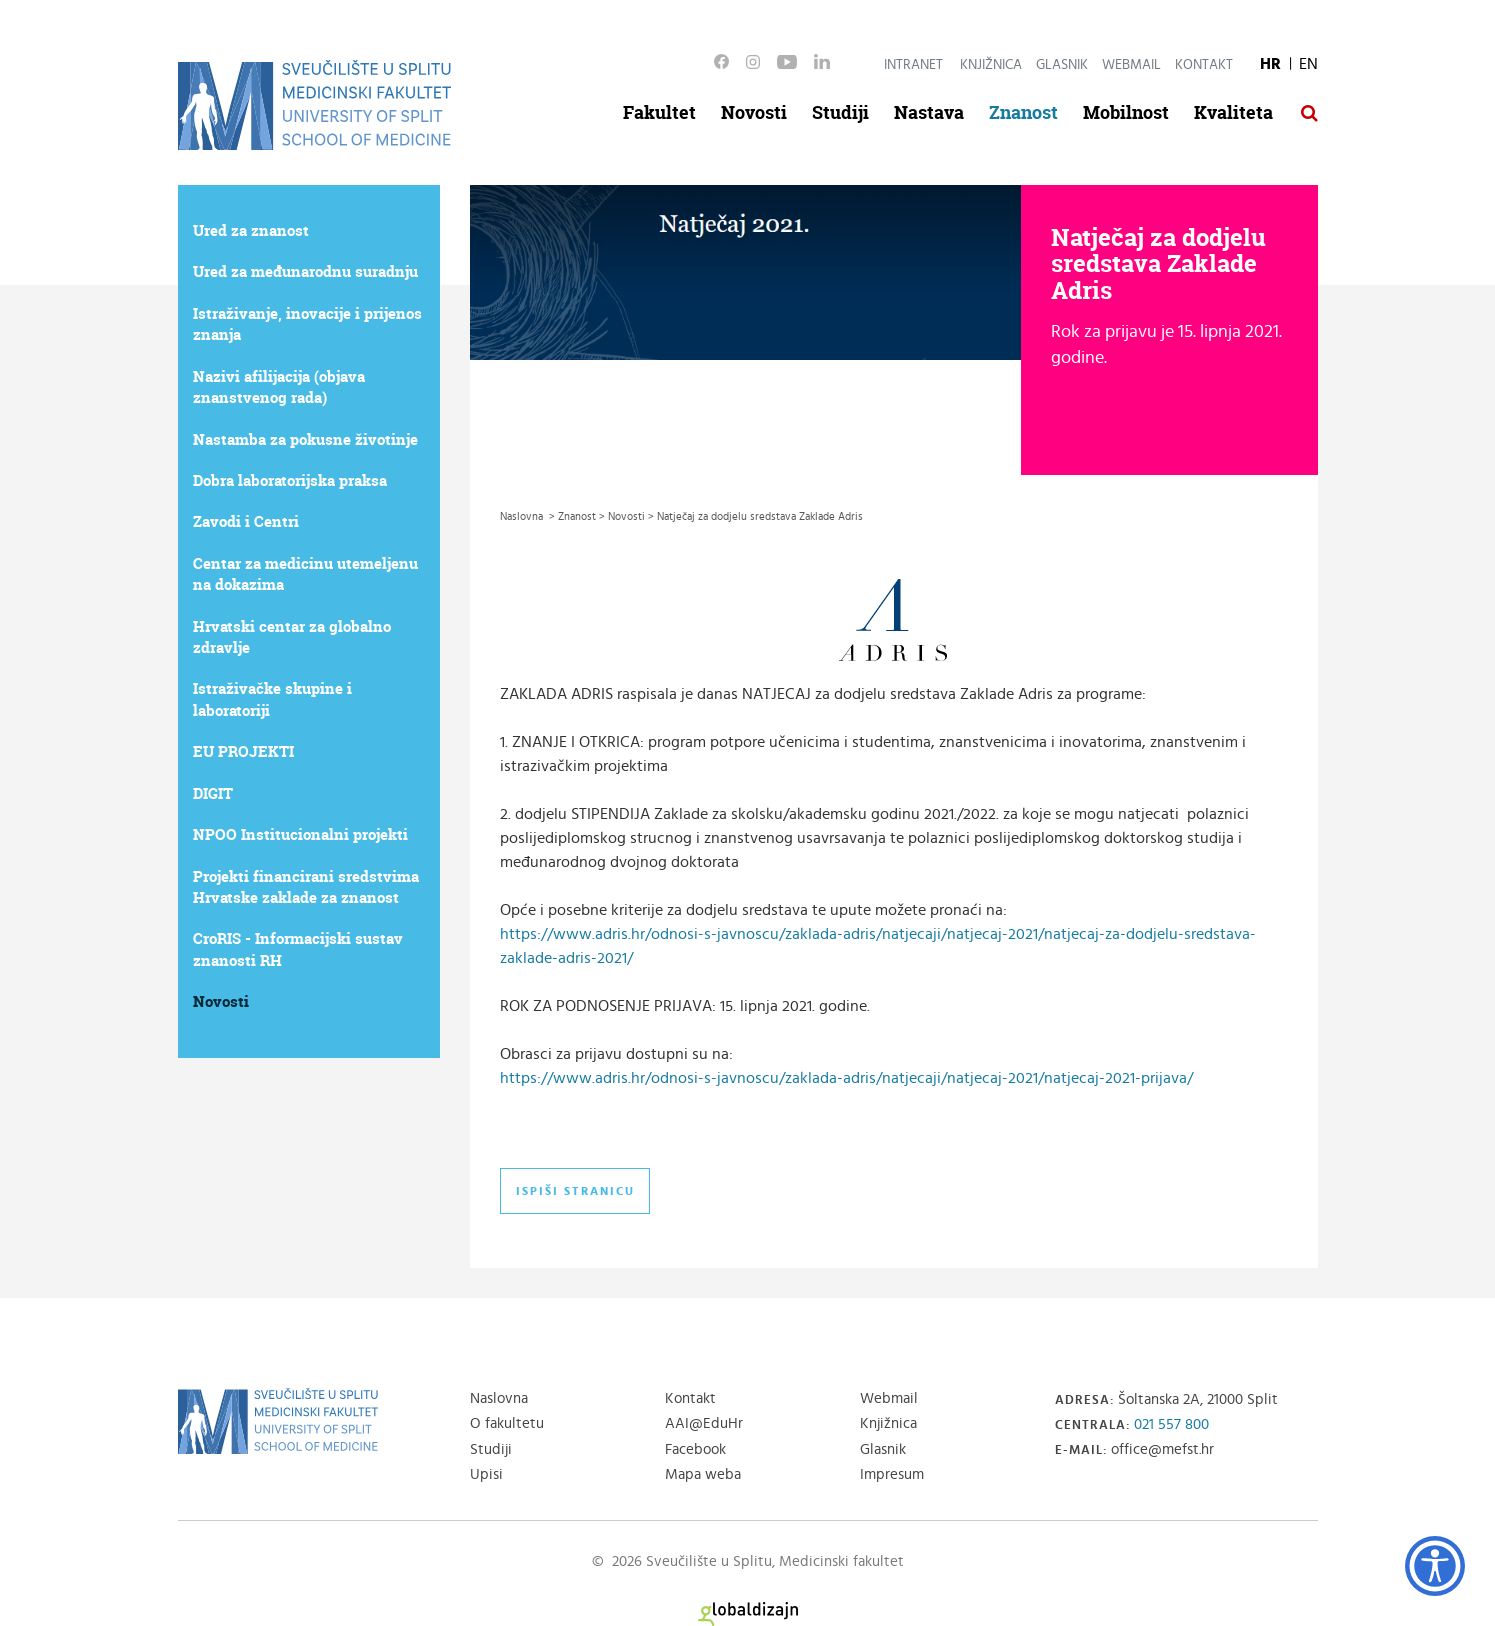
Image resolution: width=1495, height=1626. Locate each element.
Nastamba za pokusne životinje (305, 439)
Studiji (840, 112)
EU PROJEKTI (243, 751)
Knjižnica (991, 65)
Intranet (913, 65)
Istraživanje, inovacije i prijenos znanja (307, 324)
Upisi (486, 1474)
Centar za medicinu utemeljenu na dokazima (305, 574)
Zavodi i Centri (246, 521)
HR (1270, 64)
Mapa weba (703, 1474)
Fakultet (659, 112)
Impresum (892, 1474)
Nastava (929, 112)
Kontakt (1204, 65)
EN (1308, 64)
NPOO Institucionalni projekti (300, 834)
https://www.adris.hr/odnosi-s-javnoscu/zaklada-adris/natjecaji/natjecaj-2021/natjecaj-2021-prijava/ (846, 1078)
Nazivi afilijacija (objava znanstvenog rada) (279, 387)
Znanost (1023, 112)
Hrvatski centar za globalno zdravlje (292, 637)
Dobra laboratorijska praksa (290, 480)
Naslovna (499, 1398)
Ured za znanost (251, 230)
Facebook (695, 1449)
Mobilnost (1126, 112)
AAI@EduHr (704, 1423)
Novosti (754, 112)
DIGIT (213, 793)
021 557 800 (1171, 1424)
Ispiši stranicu (575, 1191)
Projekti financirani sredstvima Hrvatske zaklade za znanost (306, 887)
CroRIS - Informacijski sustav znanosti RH (298, 949)
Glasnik (1062, 65)
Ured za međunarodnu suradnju (305, 271)
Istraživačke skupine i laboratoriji (272, 699)
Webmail (1131, 65)
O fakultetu (507, 1423)
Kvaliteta (1233, 112)
